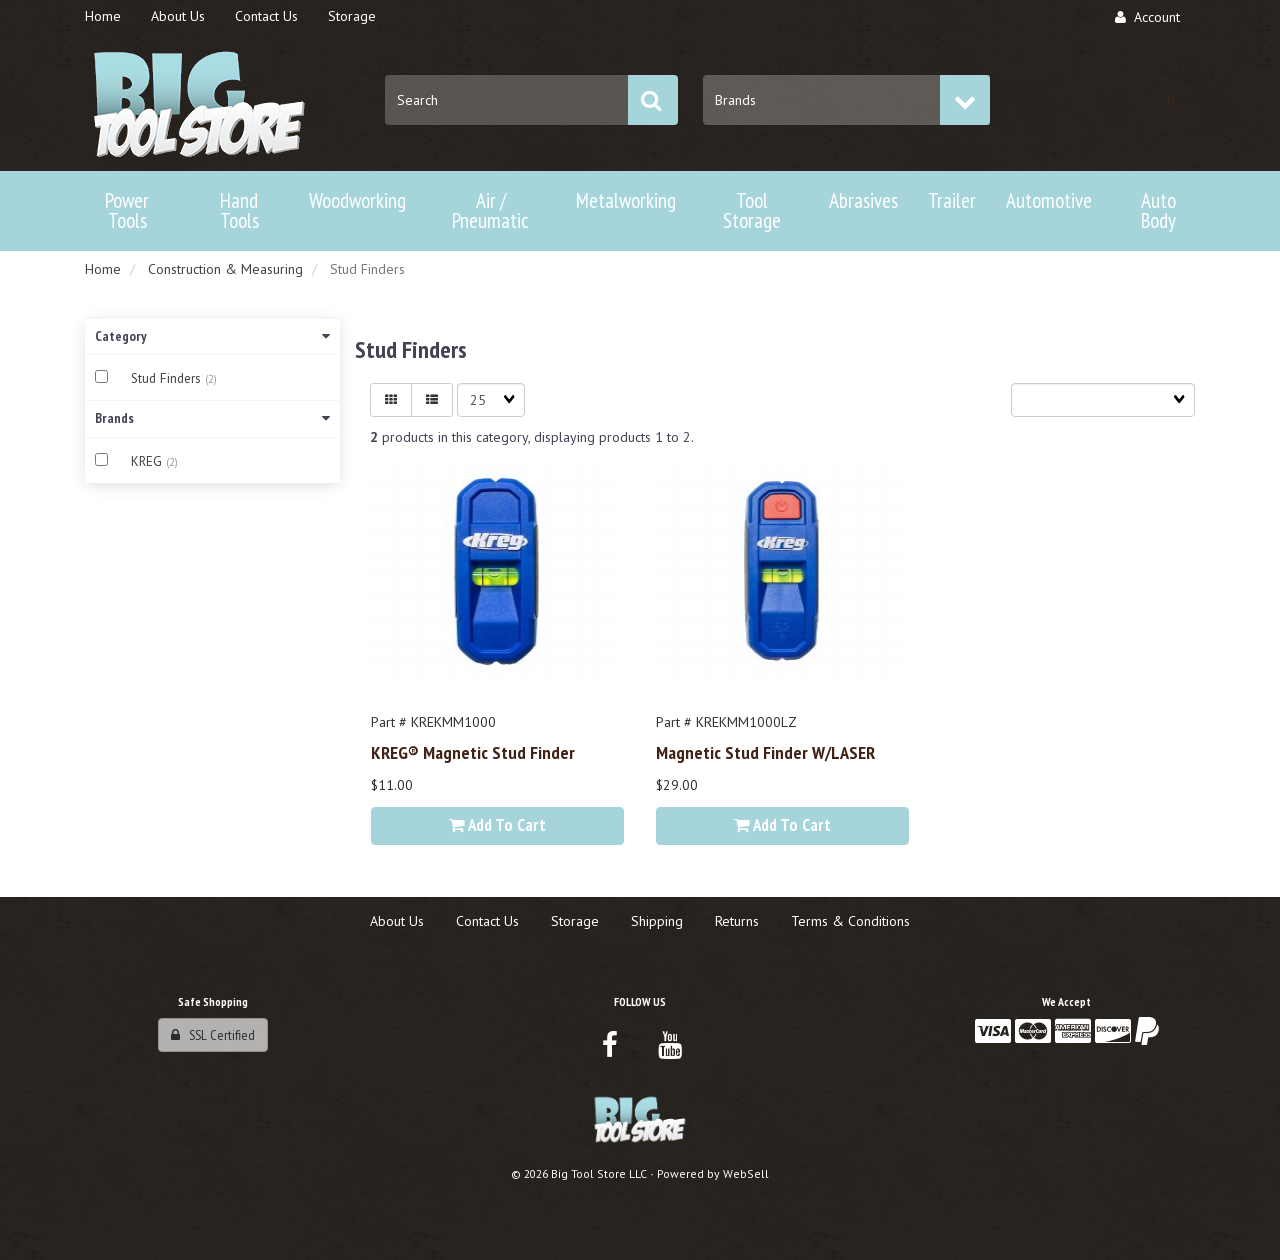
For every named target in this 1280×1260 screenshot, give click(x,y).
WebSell (746, 1173)
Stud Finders (168, 378)
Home (103, 269)
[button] (1170, 100)
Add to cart (497, 825)
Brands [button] (212, 418)
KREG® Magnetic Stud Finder (473, 752)
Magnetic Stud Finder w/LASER (765, 752)
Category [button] (212, 336)
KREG (148, 461)
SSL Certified (213, 1035)
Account (1147, 17)
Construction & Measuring (225, 269)
